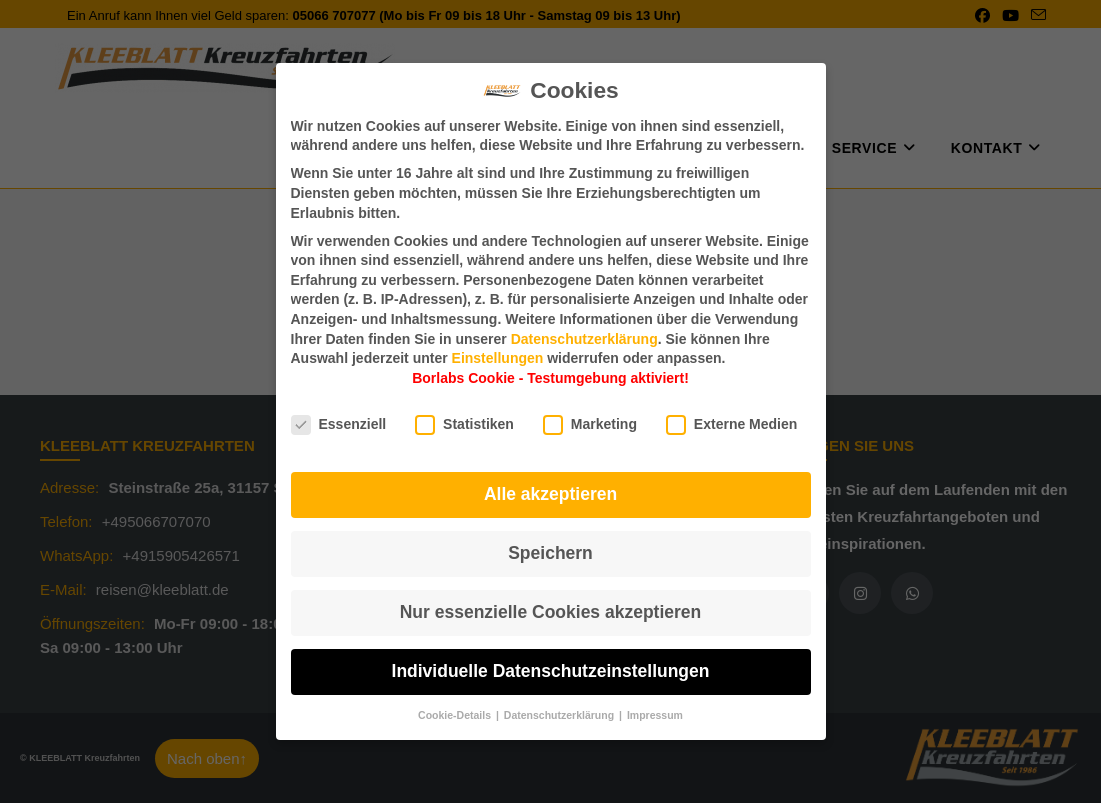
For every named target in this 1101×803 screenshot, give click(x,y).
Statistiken (464, 424)
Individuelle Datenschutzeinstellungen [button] (551, 671)
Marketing (590, 424)
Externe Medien (731, 424)
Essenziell (339, 424)
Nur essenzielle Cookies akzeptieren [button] (551, 612)
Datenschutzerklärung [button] (560, 715)
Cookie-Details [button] (456, 715)
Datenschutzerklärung (584, 339)
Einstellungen (498, 358)
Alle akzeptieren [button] (550, 494)
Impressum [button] (655, 715)
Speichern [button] (550, 553)
